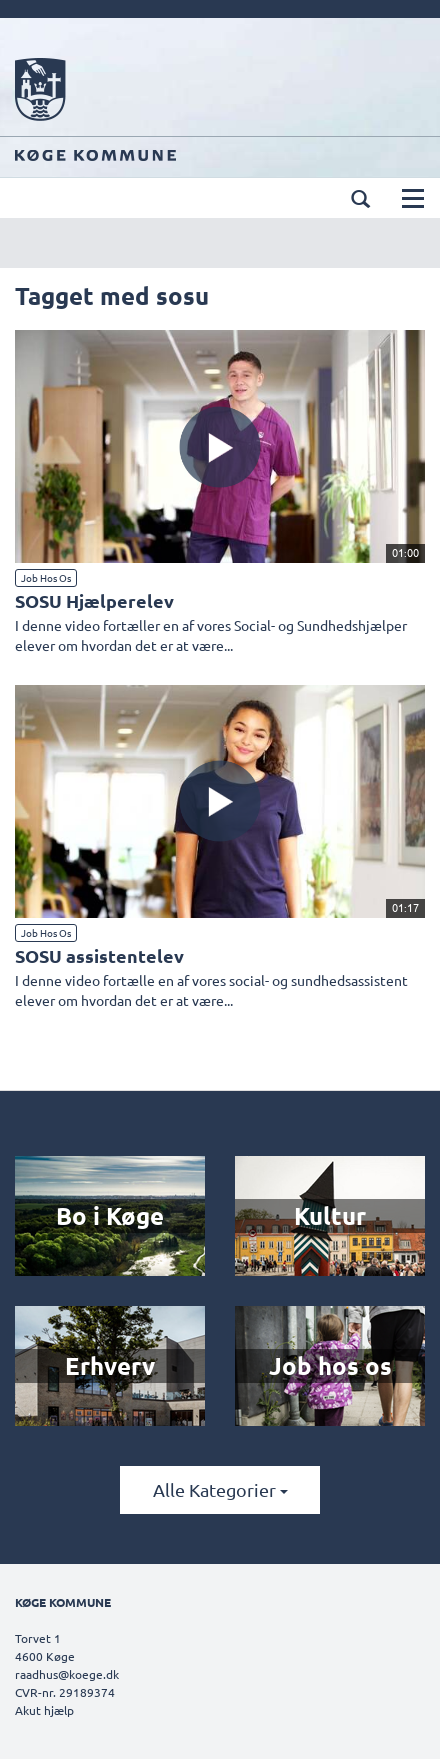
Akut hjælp (44, 1710)
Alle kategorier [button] (220, 1489)
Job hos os (46, 577)
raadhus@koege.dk (67, 1674)
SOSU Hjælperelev (94, 600)
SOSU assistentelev (99, 955)
